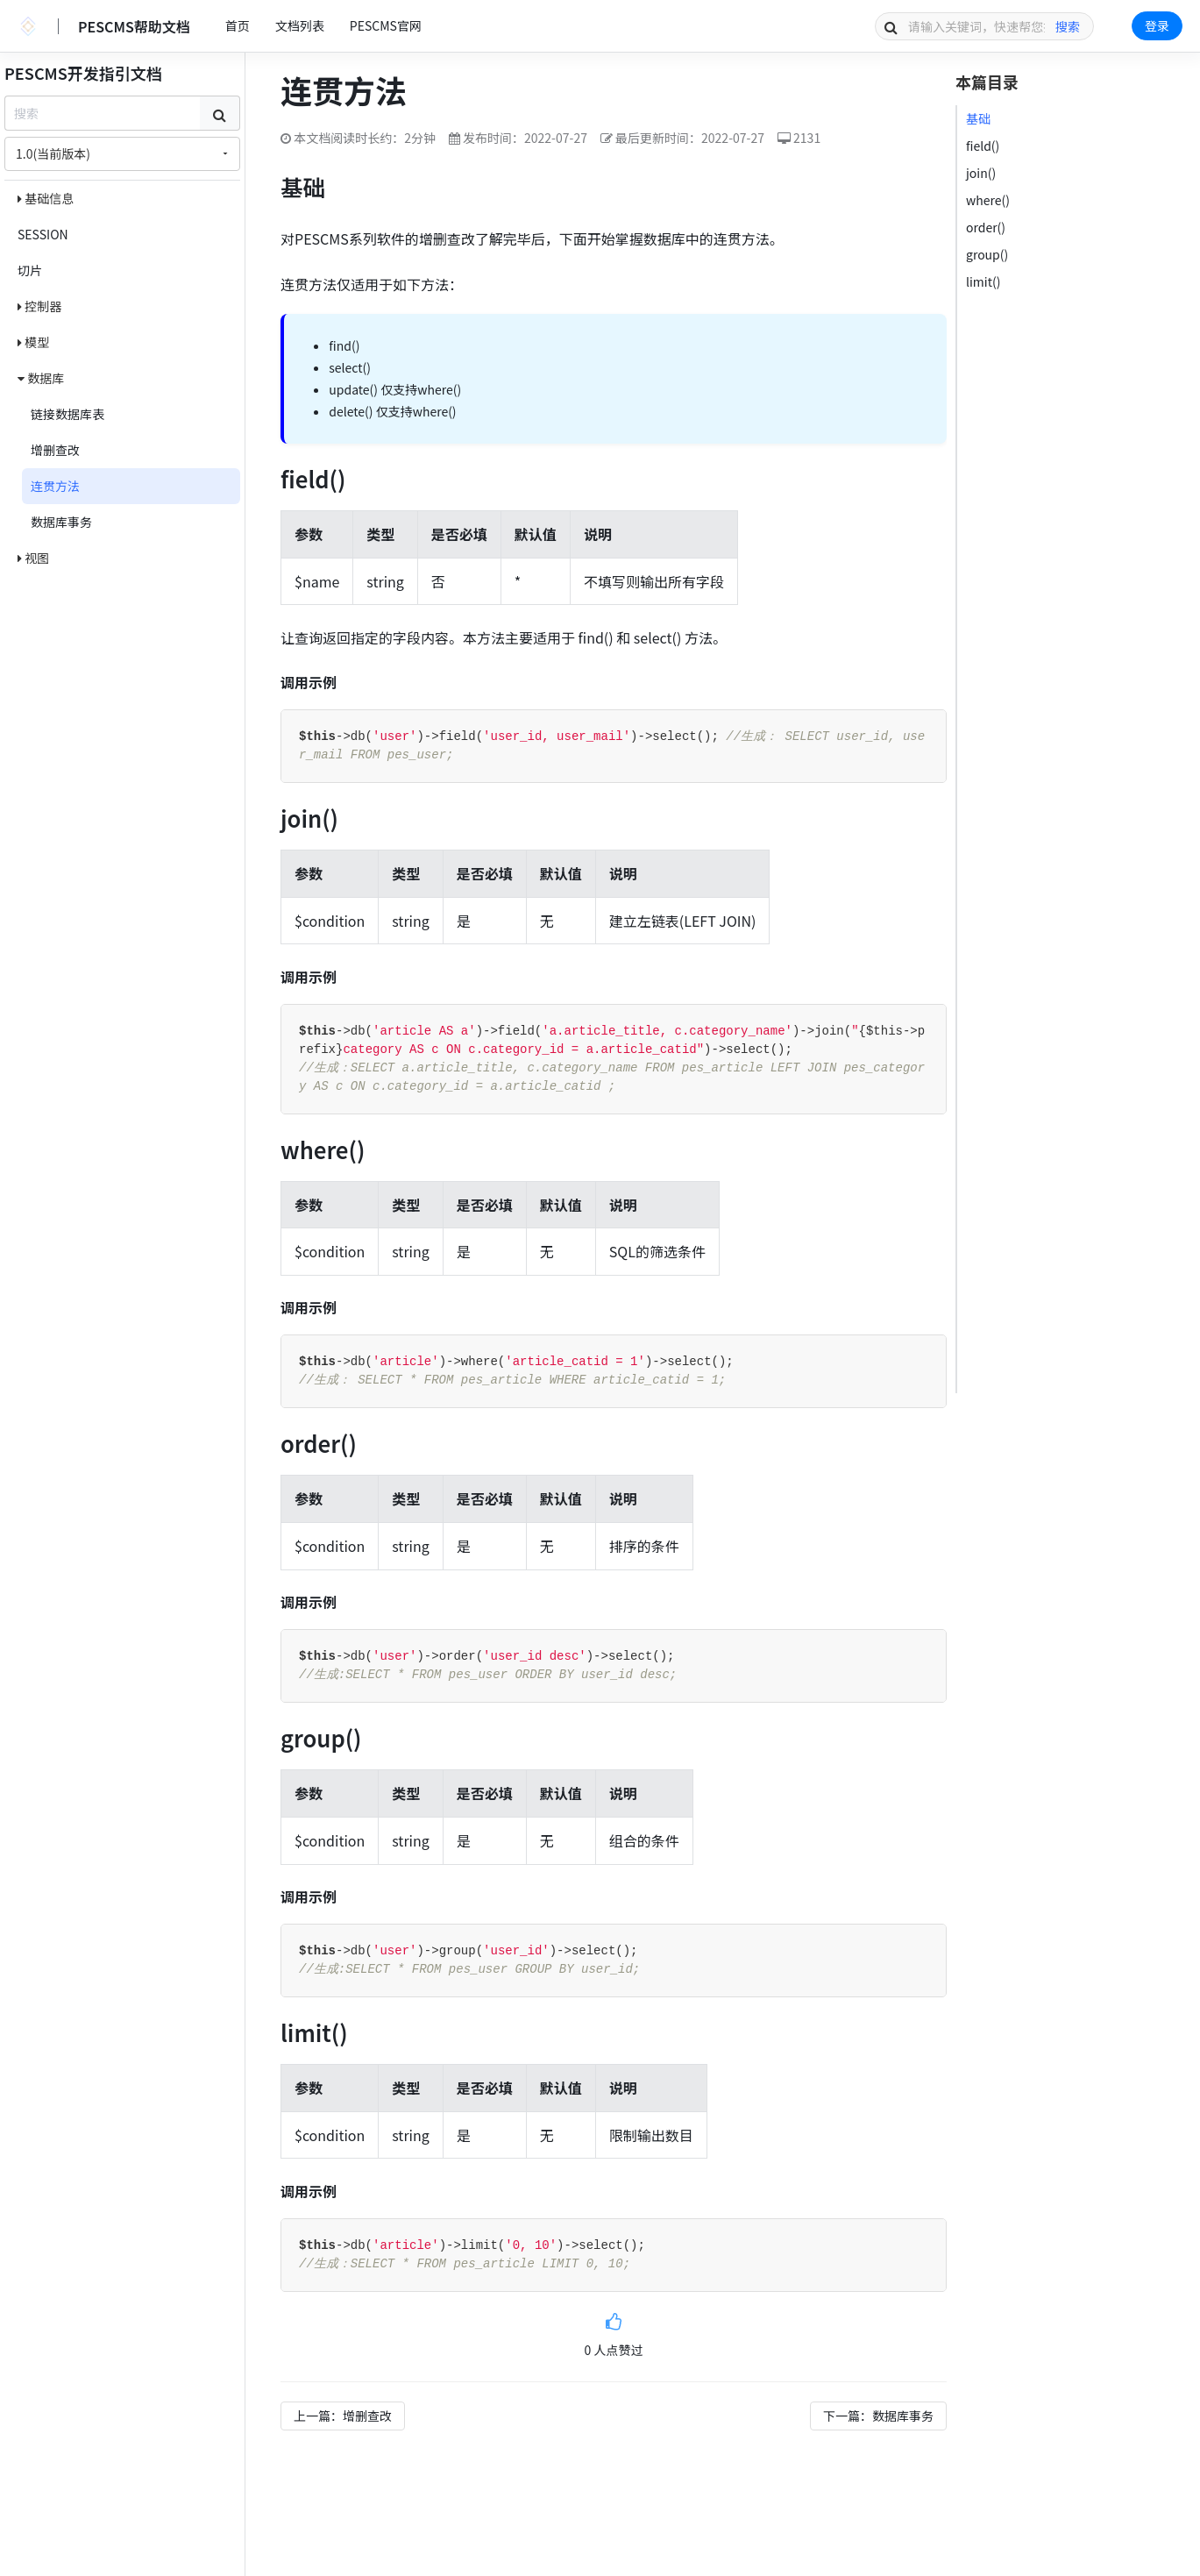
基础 (978, 118)
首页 (237, 25)
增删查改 (55, 450)
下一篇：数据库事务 (878, 2415)
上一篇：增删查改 (343, 2415)
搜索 (1067, 26)
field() (982, 145)
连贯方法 (55, 486)
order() (985, 227)
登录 (1157, 25)
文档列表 (299, 25)
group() (987, 254)
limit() (983, 281)
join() (981, 172)
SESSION (43, 234)
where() (988, 200)
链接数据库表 (67, 414)
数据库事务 (61, 521)
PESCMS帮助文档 (134, 26)
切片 (30, 270)
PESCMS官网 (386, 25)
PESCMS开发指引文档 (83, 72)
